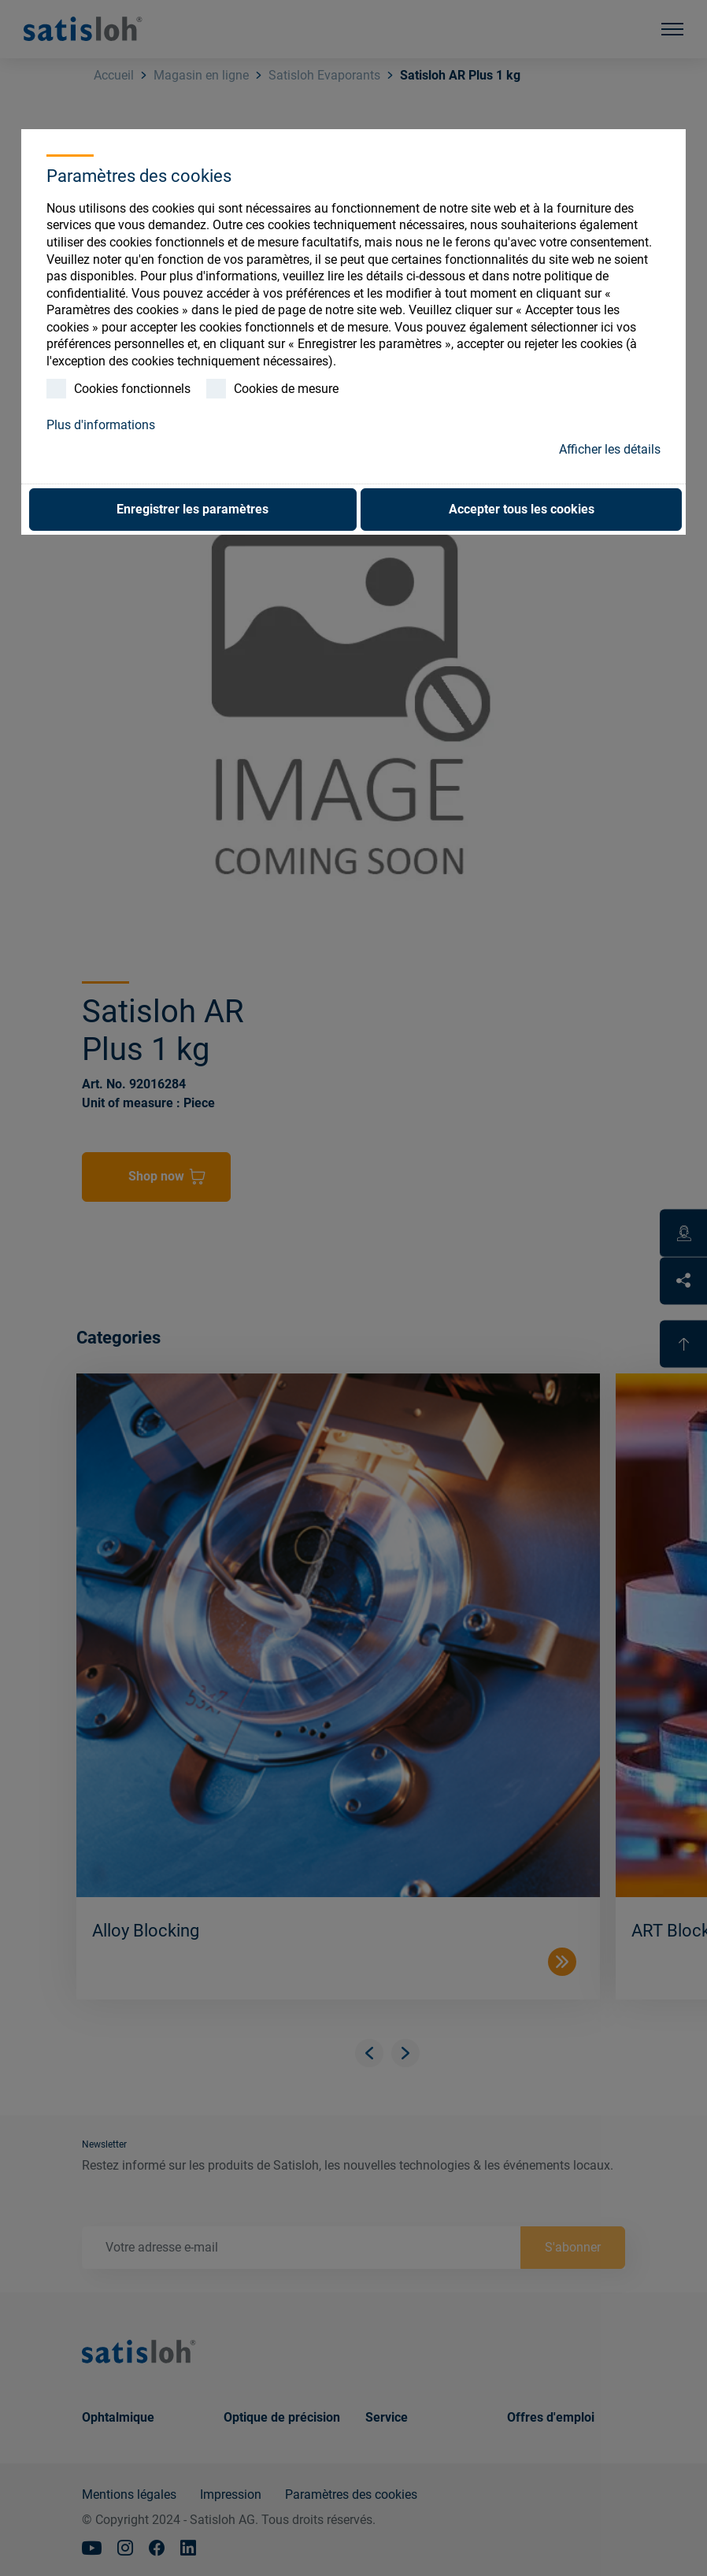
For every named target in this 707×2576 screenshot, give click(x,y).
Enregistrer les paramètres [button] (192, 509)
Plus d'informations (100, 424)
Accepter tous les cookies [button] (521, 509)
